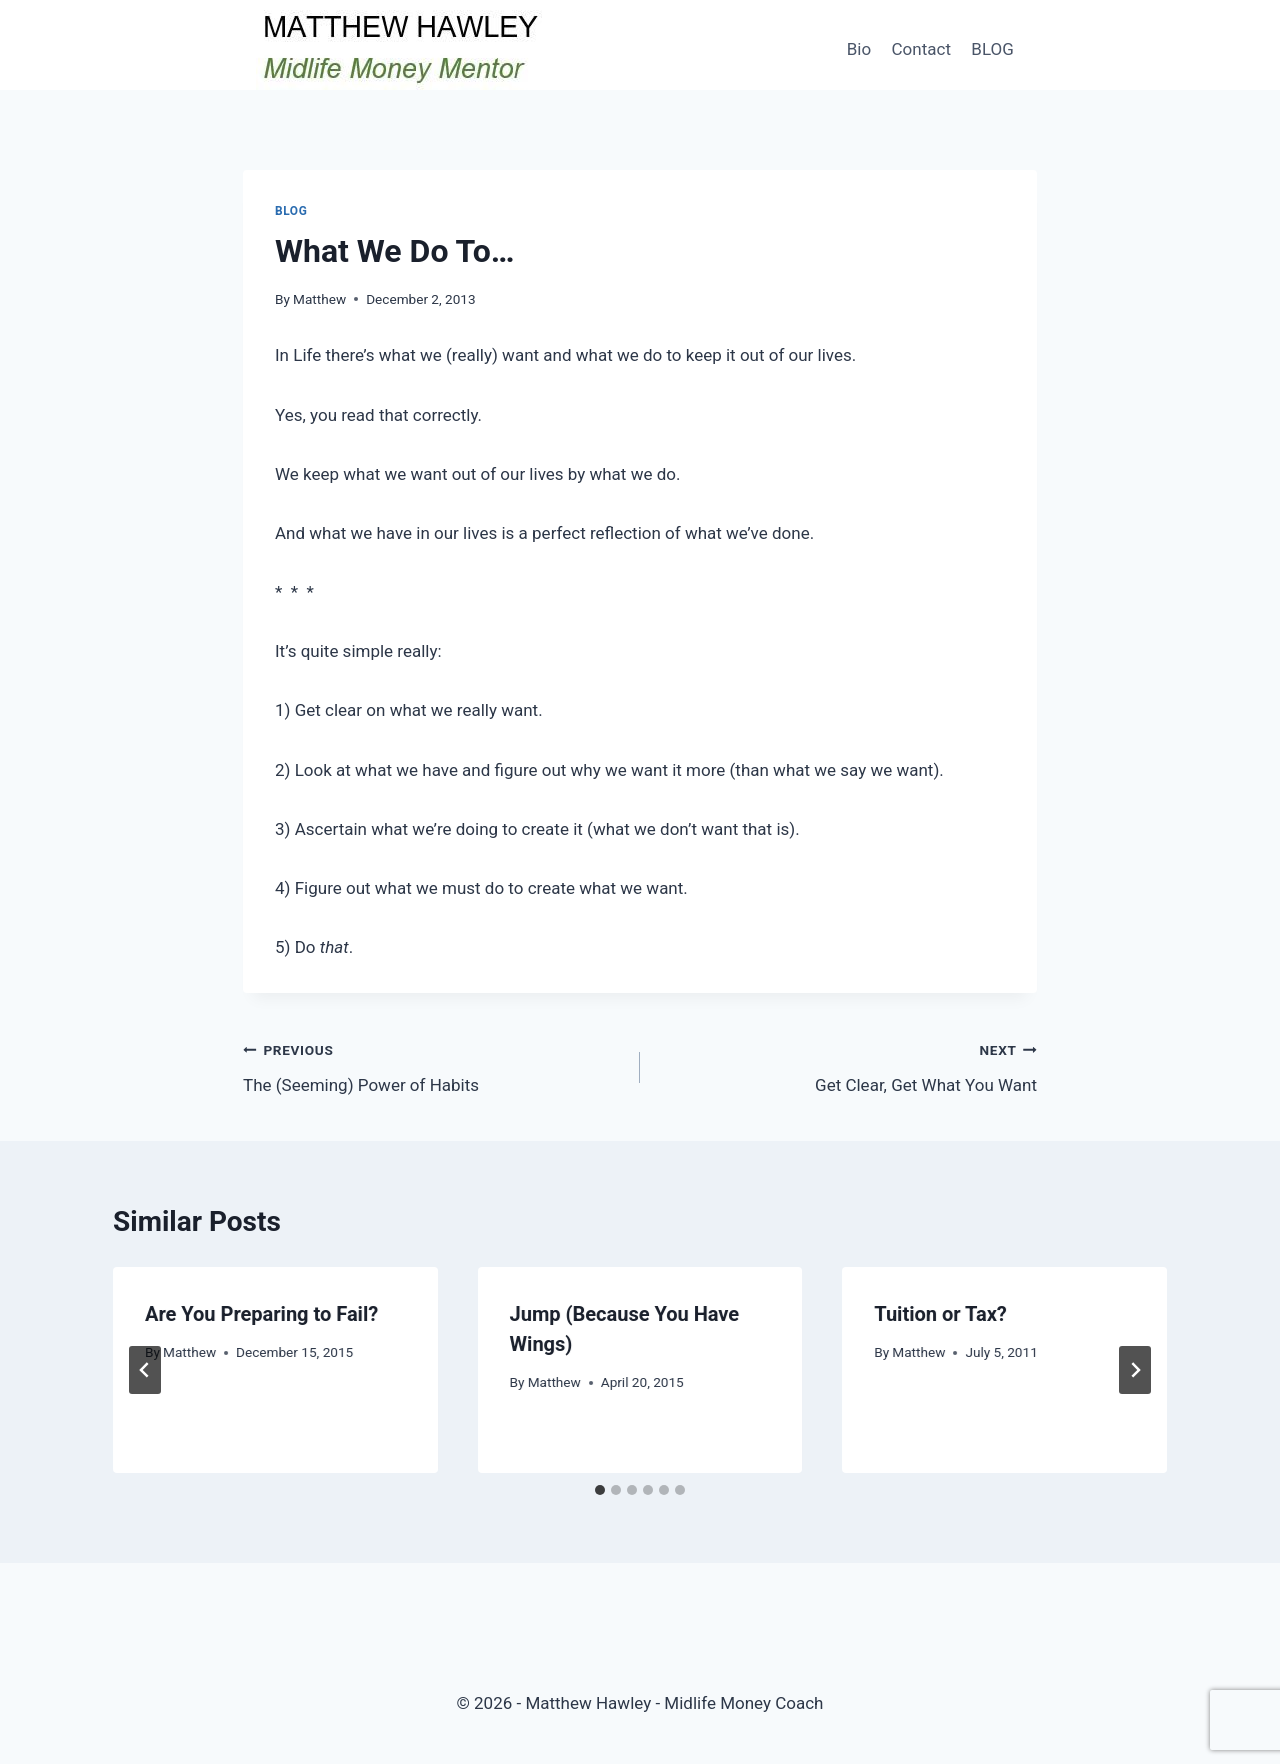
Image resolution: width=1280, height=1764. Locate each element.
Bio (859, 49)
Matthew (319, 299)
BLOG (992, 49)
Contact (921, 49)
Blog (291, 211)
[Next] (1135, 1370)
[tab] (600, 1490)
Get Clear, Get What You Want (847, 1065)
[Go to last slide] (145, 1370)
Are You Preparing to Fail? (261, 1314)
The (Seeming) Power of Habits (433, 1065)
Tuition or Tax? (940, 1314)
